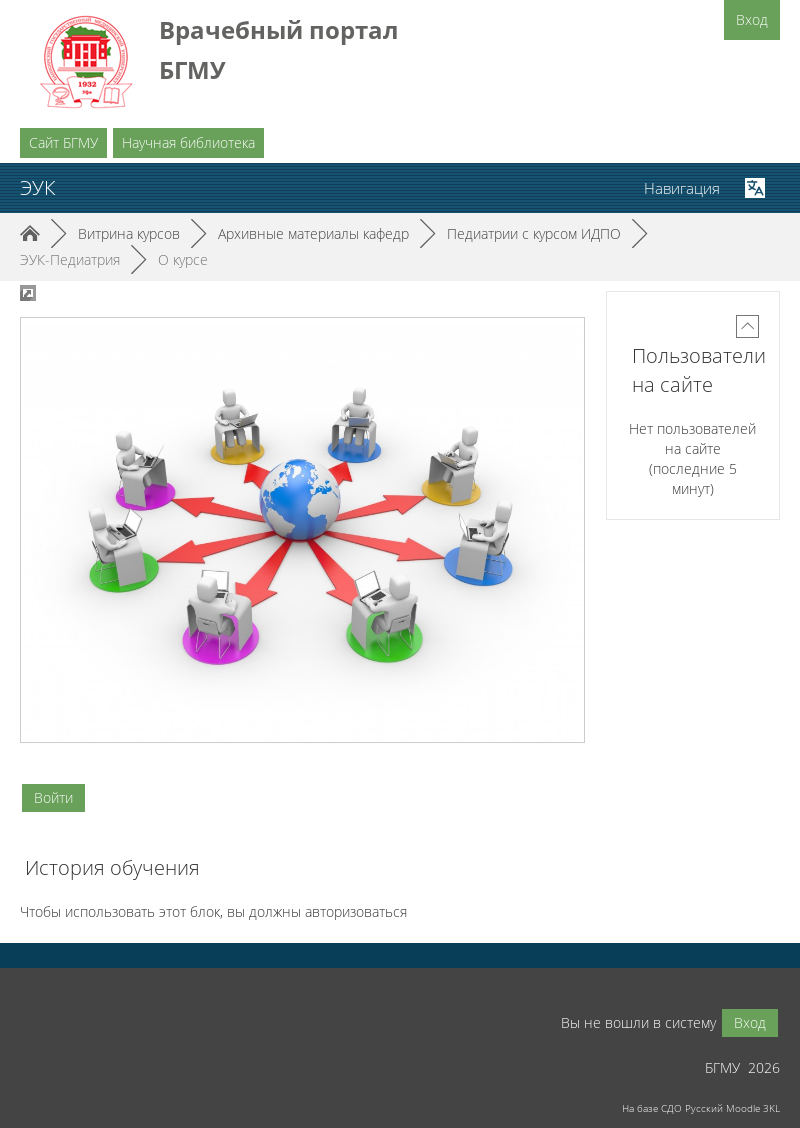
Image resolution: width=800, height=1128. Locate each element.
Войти (53, 797)
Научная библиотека (188, 142)
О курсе (183, 259)
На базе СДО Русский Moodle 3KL (701, 1108)
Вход (752, 19)
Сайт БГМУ (63, 142)
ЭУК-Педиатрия (70, 259)
